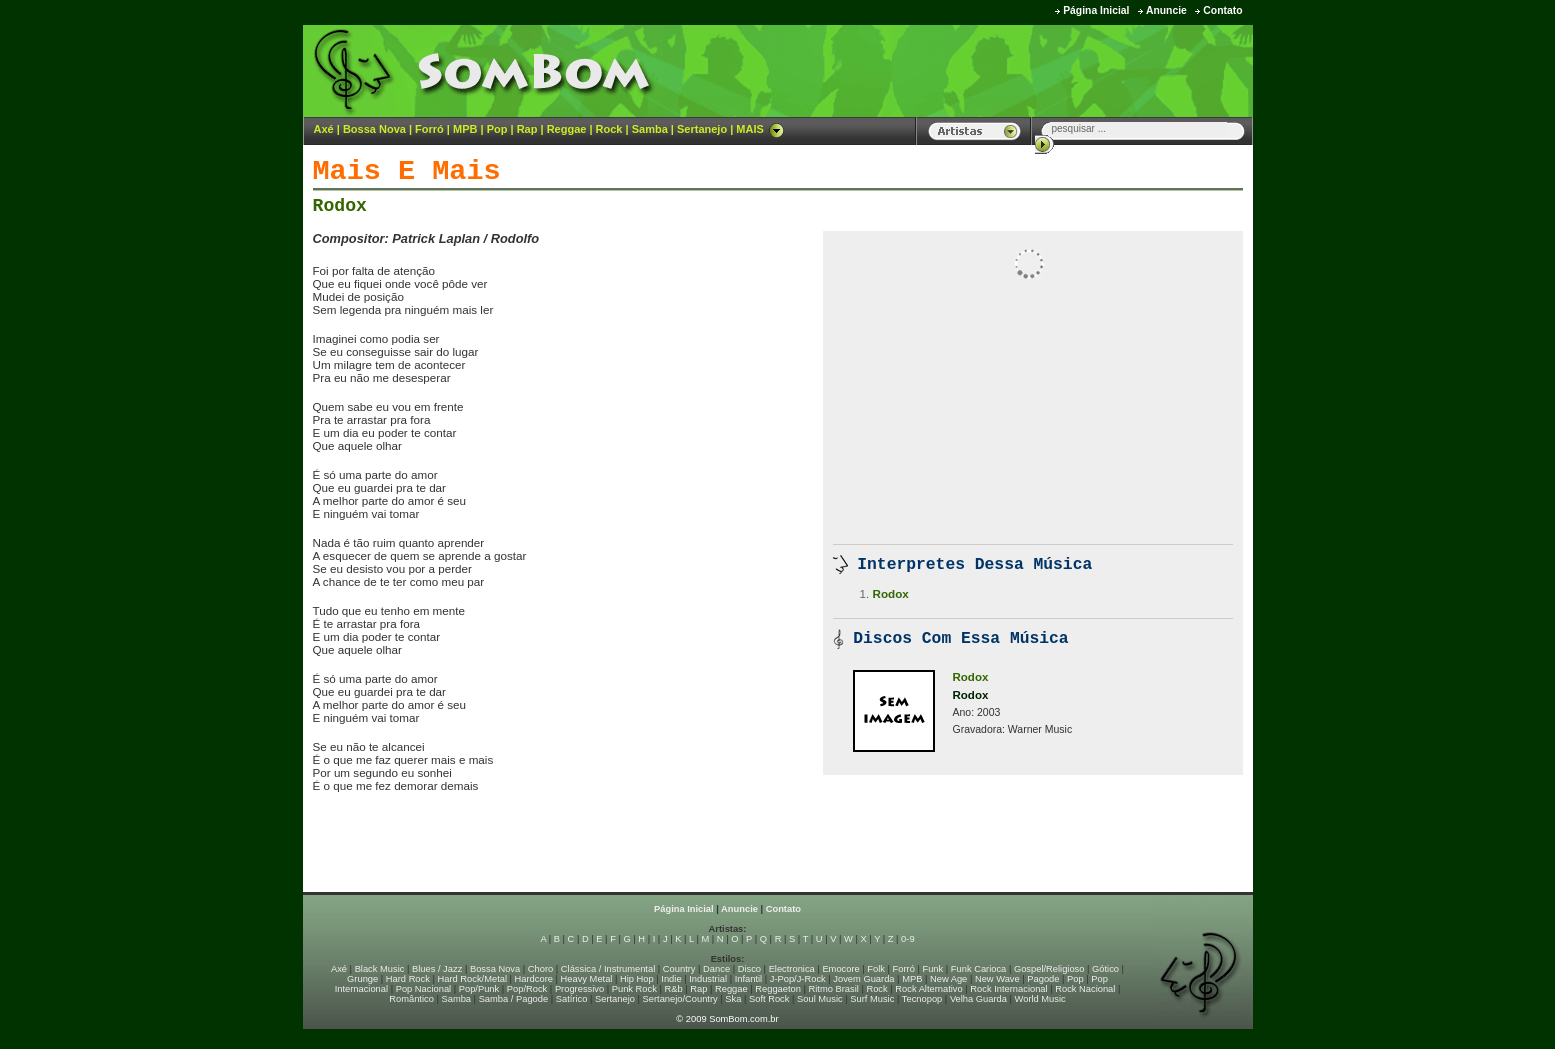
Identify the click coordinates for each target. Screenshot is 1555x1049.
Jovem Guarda (863, 979)
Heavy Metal (587, 979)
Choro (540, 969)
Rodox (340, 206)
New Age (948, 979)
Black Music (380, 969)
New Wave (997, 979)
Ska (733, 999)
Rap (527, 129)
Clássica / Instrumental (608, 969)
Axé (324, 129)
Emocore (840, 969)
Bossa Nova (374, 129)
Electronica (792, 969)
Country (679, 969)
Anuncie (1166, 10)
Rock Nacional (1085, 989)
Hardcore (534, 979)
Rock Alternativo (928, 989)
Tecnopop (922, 999)
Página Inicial (1096, 10)
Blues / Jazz (437, 969)
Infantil (748, 979)
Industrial (708, 979)
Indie (671, 979)
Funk (932, 969)
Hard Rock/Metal (472, 979)
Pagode (1043, 979)
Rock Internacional (1008, 989)
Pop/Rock (527, 989)
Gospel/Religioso (1049, 969)
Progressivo (579, 989)
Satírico (572, 999)
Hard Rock (408, 979)
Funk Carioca (978, 969)
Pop (497, 129)
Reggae (567, 129)
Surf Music (872, 999)
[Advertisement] (1004, 70)
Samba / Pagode (514, 999)
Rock (609, 129)
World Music (1040, 999)
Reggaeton (778, 989)
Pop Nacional (424, 989)
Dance (716, 969)
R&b (673, 989)
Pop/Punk (479, 989)
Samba (650, 129)
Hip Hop (637, 979)
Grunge (362, 979)
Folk (876, 969)
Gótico (1105, 969)
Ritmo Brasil (834, 989)
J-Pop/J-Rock (798, 979)
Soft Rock (769, 999)
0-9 (907, 939)
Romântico (411, 999)
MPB (465, 129)
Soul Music (820, 999)
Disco (749, 969)
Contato (1222, 10)
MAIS (760, 129)
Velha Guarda (978, 999)
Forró (429, 129)
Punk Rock (634, 989)
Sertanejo (702, 129)
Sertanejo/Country (680, 999)
